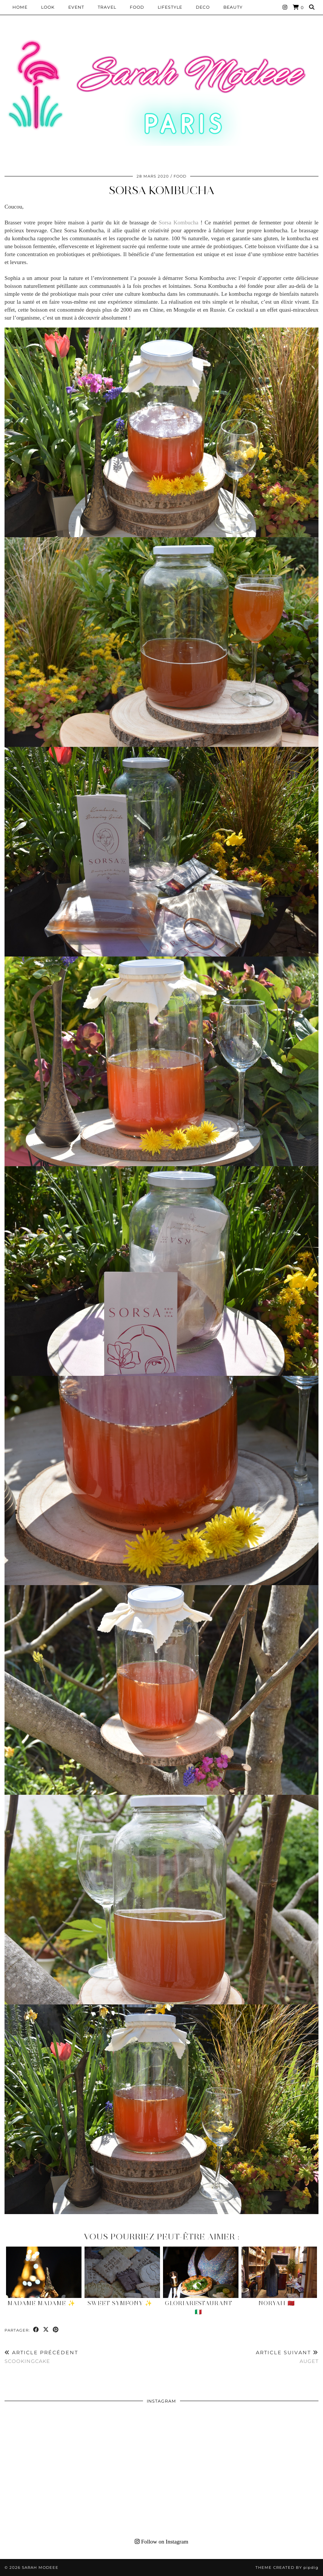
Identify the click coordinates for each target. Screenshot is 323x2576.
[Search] (312, 7)
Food (137, 7)
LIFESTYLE (170, 7)
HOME (20, 7)
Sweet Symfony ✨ (120, 2303)
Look (48, 7)
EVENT (76, 7)
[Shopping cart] (298, 7)
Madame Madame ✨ (41, 2303)
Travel (107, 7)
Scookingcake (41, 2356)
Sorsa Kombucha (161, 190)
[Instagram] (285, 7)
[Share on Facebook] (36, 2330)
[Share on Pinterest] (56, 2330)
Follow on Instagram (161, 2542)
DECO (203, 7)
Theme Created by (286, 2567)
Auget (287, 2356)
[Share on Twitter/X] (46, 2330)
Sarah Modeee (40, 2567)
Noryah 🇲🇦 (276, 2303)
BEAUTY (233, 7)
